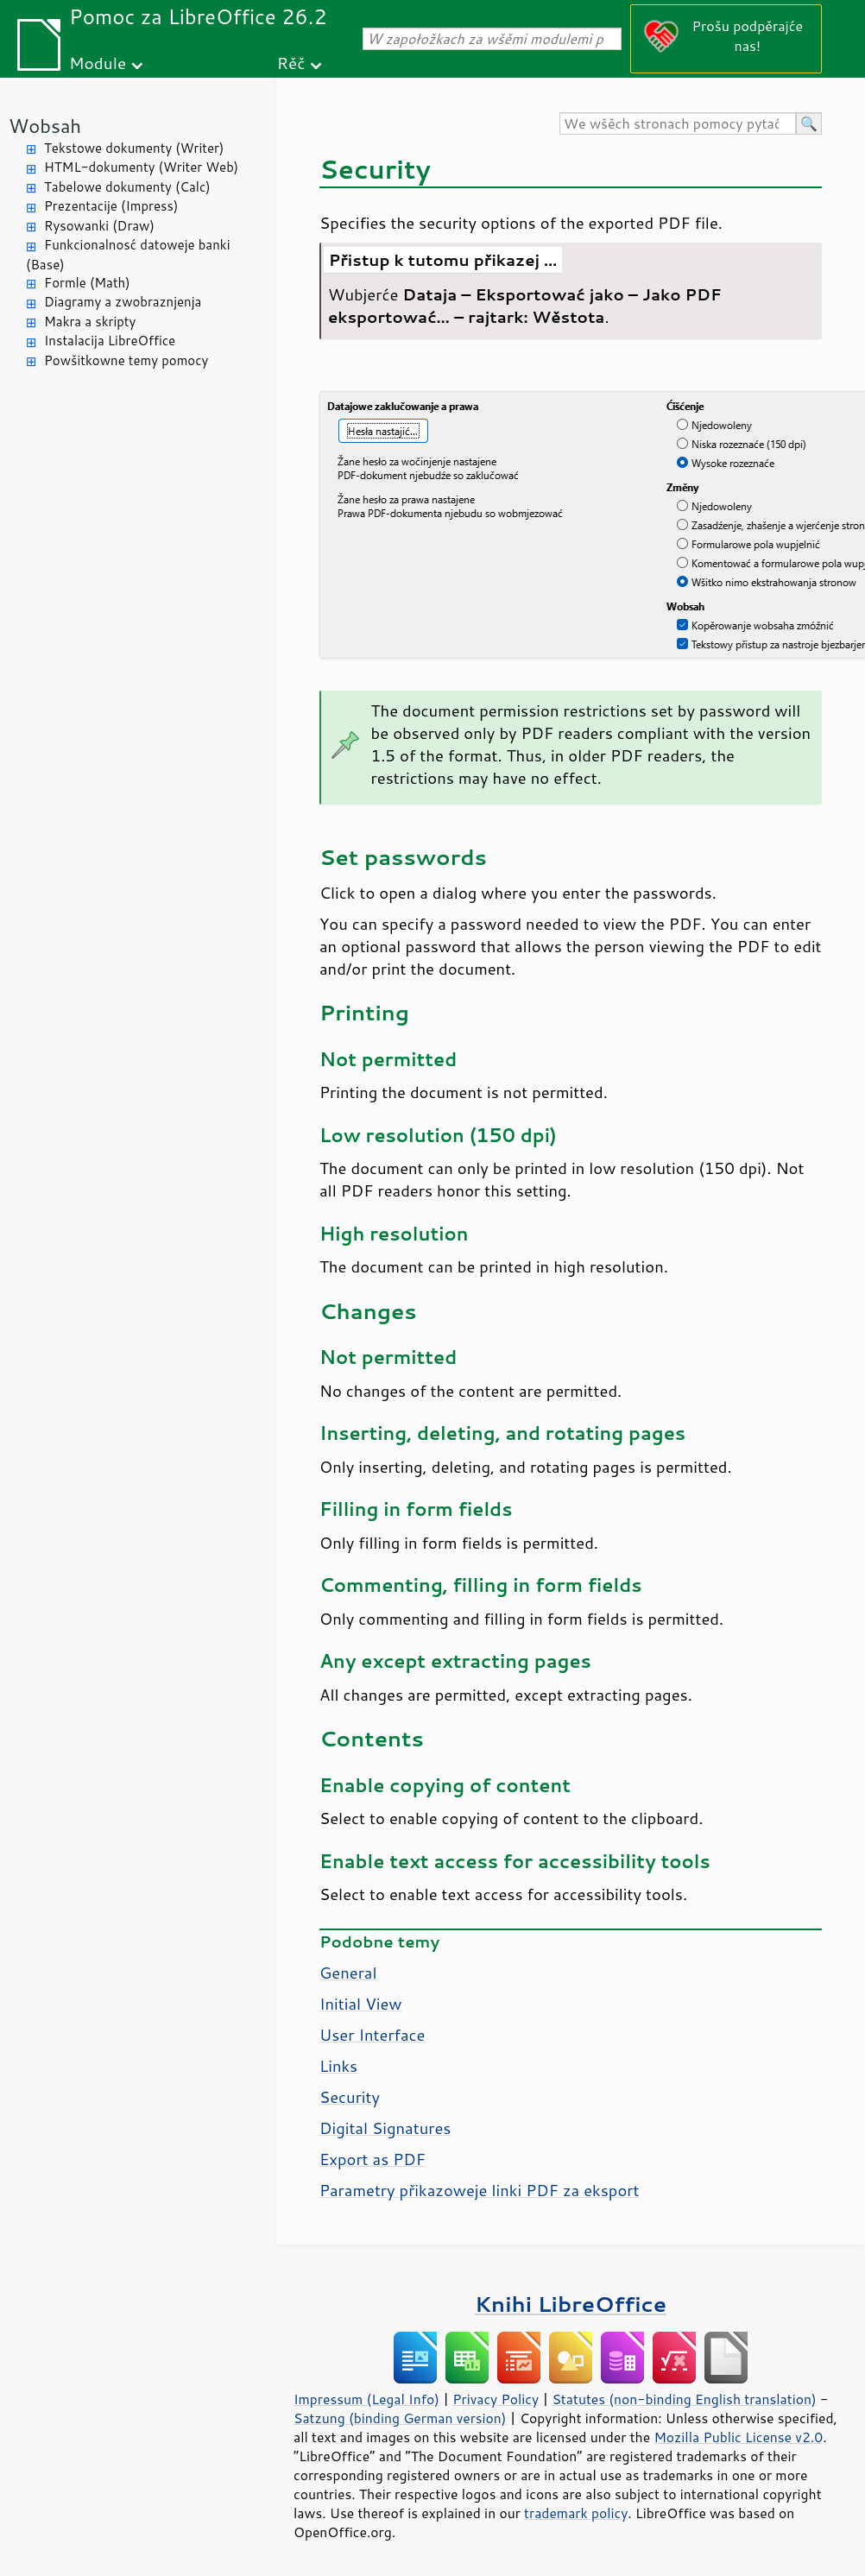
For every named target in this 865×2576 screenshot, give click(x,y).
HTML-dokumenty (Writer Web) (141, 167)
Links (338, 2066)
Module (97, 62)
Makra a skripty (90, 322)
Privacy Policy (495, 2399)
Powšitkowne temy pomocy (126, 360)
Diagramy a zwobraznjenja (122, 302)
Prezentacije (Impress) (111, 206)
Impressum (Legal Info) (366, 2399)
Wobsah (45, 125)
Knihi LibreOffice (570, 2304)
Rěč (291, 62)
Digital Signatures (385, 2128)
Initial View (360, 2003)
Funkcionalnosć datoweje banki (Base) (128, 255)
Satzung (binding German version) (400, 2418)
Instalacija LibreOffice (109, 340)
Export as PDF (372, 2159)
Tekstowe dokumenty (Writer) (134, 148)
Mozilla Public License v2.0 (738, 2437)
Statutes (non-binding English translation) (684, 2399)
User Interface (372, 2035)
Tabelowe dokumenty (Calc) (127, 187)
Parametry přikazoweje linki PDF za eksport (479, 2190)
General (348, 1972)
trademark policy (576, 2512)
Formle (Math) (87, 283)
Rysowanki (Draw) (99, 226)
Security (349, 2097)
